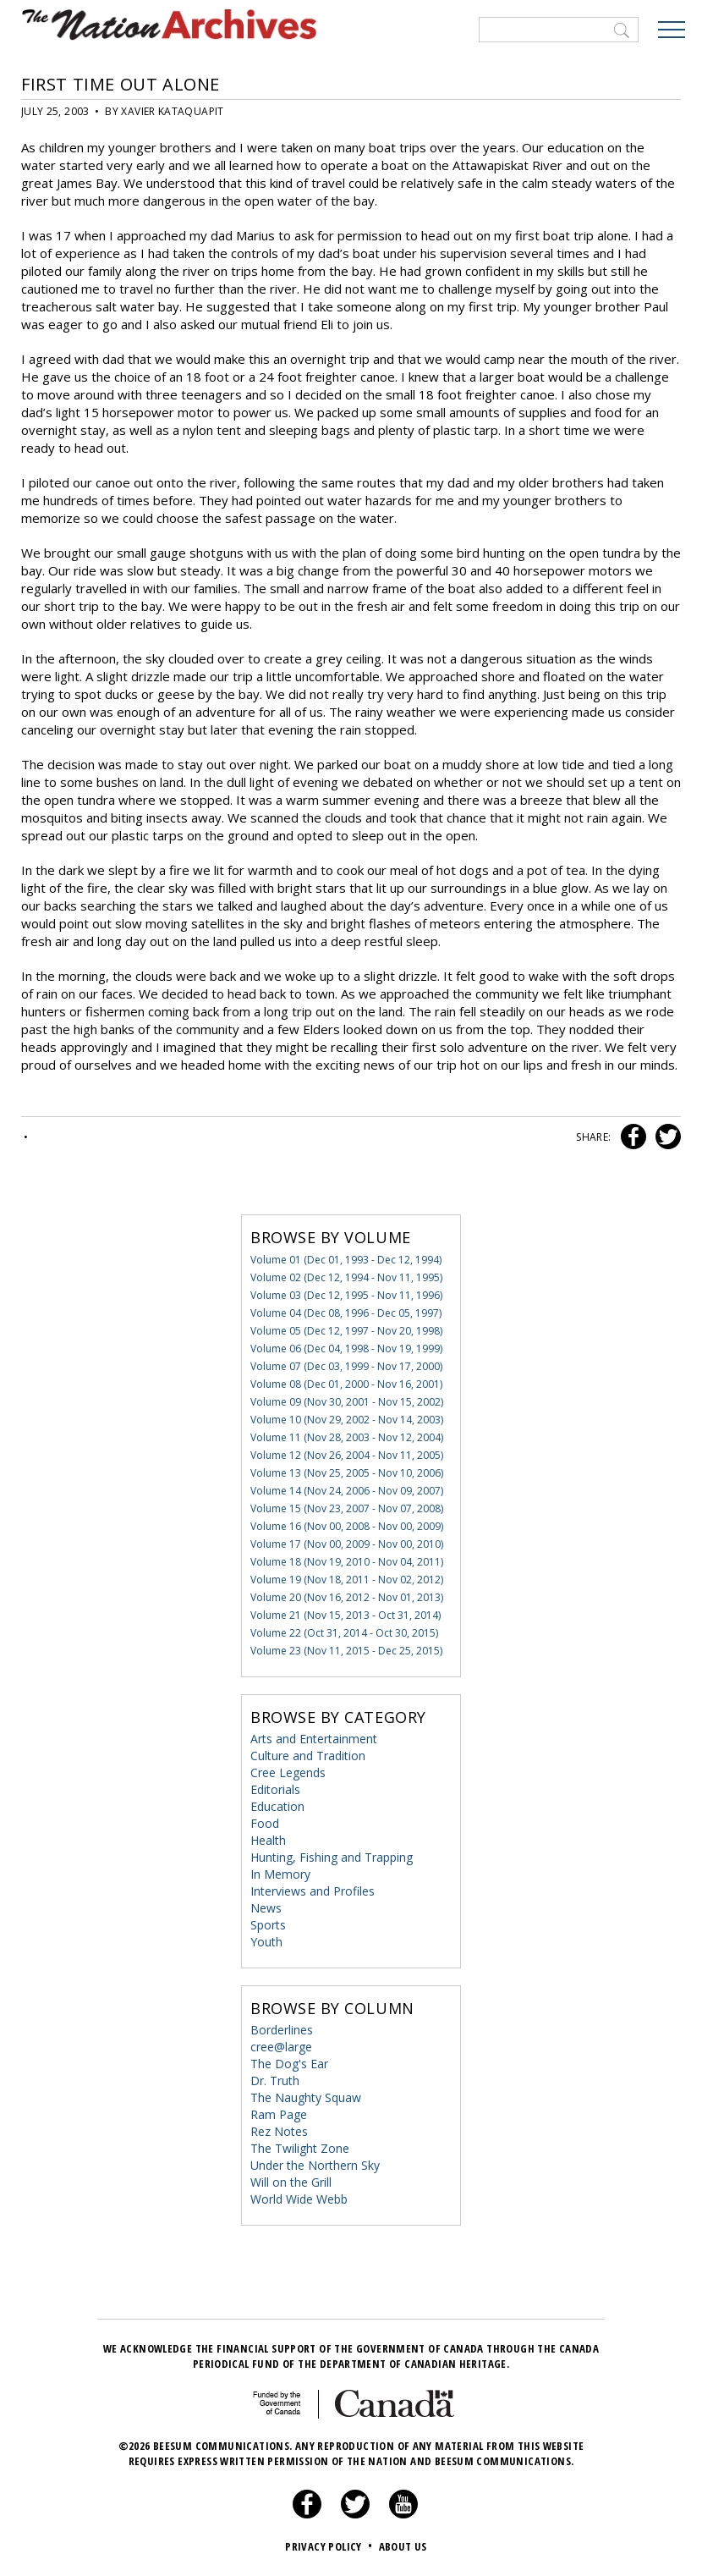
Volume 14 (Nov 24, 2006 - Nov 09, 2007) (346, 1490)
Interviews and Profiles (312, 1891)
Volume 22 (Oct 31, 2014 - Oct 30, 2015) (344, 1633)
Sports (268, 1925)
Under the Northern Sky (315, 2165)
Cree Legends (288, 1772)
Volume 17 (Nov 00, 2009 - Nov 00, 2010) (346, 1544)
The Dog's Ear (289, 2064)
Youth (266, 1942)
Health (268, 1840)
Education (277, 1806)
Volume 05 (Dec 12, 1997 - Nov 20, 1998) (346, 1331)
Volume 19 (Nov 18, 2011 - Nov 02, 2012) (346, 1579)
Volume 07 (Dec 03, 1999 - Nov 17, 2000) (346, 1366)
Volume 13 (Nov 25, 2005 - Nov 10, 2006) (346, 1473)
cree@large (281, 2047)
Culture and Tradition (307, 1756)
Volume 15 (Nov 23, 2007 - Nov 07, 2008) (346, 1508)
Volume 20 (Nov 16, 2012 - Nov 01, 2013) (346, 1597)
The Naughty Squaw (305, 2097)
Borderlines (281, 2030)
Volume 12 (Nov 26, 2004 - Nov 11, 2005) (346, 1455)
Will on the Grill (291, 2182)
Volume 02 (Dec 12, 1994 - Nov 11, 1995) (346, 1277)
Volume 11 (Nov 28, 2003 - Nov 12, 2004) (346, 1437)
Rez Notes (279, 2131)
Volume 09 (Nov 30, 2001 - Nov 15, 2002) (346, 1402)
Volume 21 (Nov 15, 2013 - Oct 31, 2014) (345, 1615)
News (266, 1908)
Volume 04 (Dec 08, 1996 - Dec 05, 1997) (345, 1313)
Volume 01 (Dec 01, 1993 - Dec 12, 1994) (345, 1259)
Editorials (275, 1789)
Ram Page (278, 2114)
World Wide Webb (299, 2199)
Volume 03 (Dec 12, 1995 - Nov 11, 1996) (346, 1295)
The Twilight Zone (299, 2148)
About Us (403, 2546)
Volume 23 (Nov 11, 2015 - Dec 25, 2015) (346, 1650)
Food (264, 1823)
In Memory (280, 1874)
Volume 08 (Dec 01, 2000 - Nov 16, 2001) (346, 1384)
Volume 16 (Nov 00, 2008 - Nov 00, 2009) (346, 1526)
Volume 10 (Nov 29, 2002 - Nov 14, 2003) (346, 1419)
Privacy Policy (330, 2546)
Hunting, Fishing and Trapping (331, 1857)
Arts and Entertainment (313, 1739)
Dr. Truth (274, 2080)
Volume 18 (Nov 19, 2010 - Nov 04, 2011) (346, 1562)
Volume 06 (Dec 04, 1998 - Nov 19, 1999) (346, 1348)
